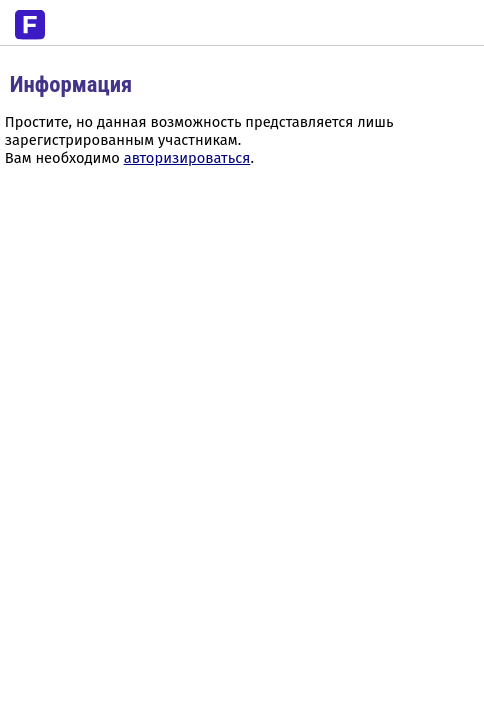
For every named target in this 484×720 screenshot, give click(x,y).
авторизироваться (187, 158)
